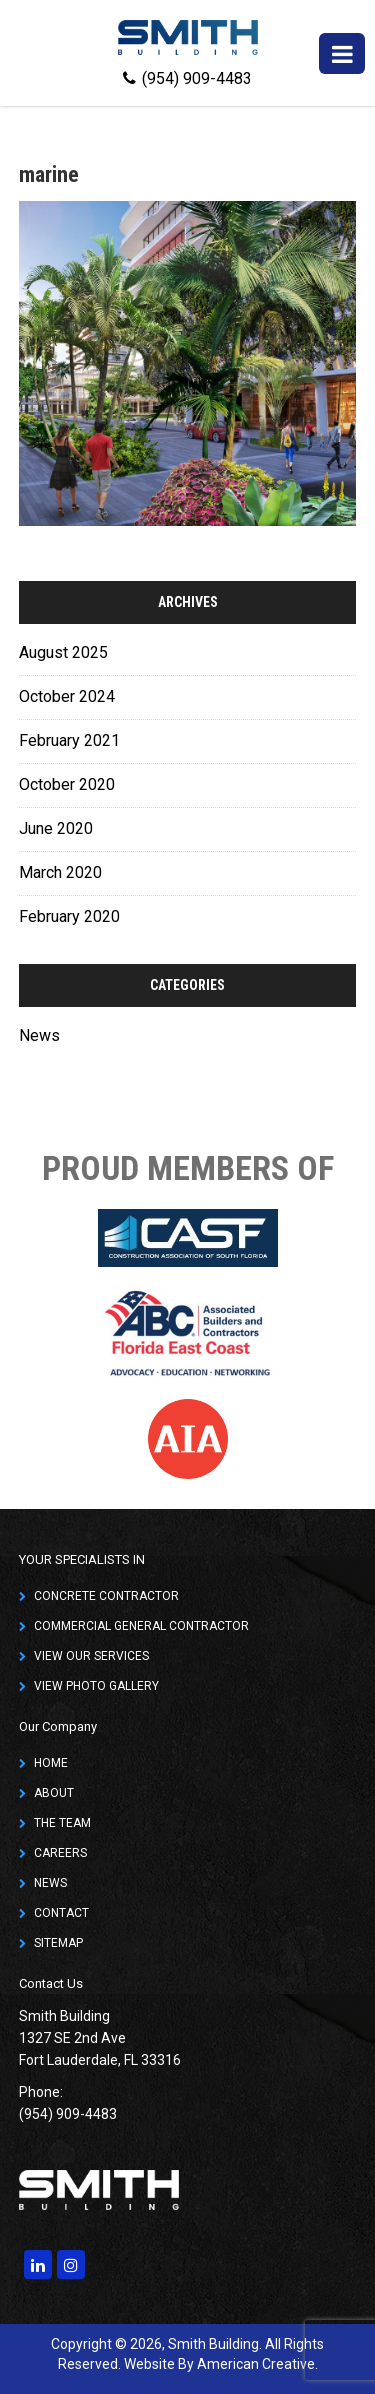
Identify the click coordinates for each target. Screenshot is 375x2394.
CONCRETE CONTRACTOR (106, 1596)
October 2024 (67, 696)
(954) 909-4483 (187, 78)
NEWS (50, 1883)
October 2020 (67, 784)
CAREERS (60, 1853)
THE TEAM (62, 1823)
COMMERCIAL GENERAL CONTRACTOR (141, 1626)
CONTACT (61, 1913)
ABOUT (54, 1793)
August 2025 (63, 652)
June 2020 (56, 828)
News (39, 1035)
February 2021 (69, 740)
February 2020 (69, 916)
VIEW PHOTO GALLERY (96, 1686)
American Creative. (257, 2364)
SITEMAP (58, 1943)
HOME (51, 1763)
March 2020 (60, 872)
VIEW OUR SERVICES (91, 1656)
